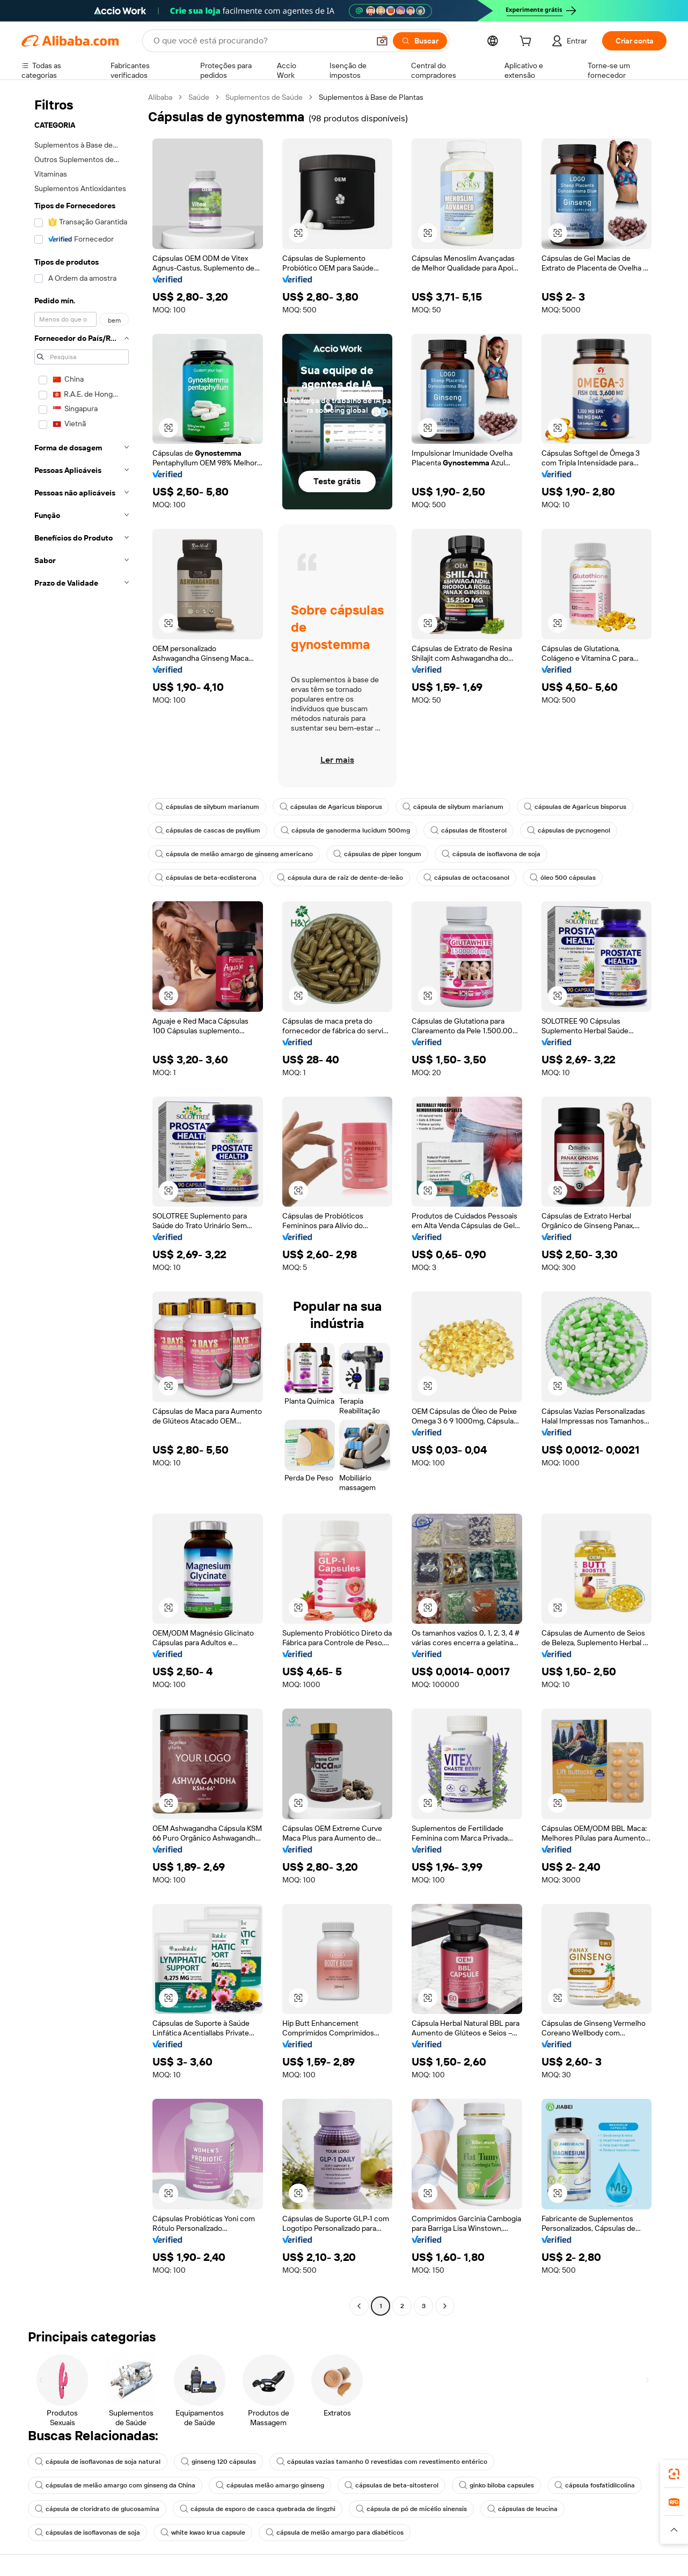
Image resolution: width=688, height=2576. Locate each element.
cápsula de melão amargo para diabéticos (335, 2532)
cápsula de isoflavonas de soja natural (97, 2461)
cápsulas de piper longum (377, 854)
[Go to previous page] (359, 2306)
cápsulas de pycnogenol (568, 830)
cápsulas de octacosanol (466, 877)
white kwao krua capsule (202, 2532)
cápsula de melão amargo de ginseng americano (234, 854)
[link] (674, 2474)
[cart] (527, 42)
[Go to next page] (445, 2306)
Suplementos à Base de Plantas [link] (371, 97)
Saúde (198, 97)
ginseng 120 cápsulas (218, 2461)
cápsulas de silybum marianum (207, 806)
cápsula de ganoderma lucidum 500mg (345, 830)
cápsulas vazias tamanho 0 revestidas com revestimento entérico (381, 2461)
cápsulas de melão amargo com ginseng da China (115, 2485)
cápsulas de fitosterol (468, 830)
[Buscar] (420, 40)
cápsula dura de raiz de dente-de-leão (340, 877)
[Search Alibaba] (260, 41)
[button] (382, 40)
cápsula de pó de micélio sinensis (411, 2509)
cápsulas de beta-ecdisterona (206, 877)
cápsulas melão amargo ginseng (270, 2485)
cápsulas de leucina (522, 2509)
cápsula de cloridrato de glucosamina (97, 2509)
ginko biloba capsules (496, 2485)
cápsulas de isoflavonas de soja (87, 2532)
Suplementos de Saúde (264, 97)
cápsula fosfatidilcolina (594, 2485)
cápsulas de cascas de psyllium (207, 830)
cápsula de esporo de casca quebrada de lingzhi (257, 2509)
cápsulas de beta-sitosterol (391, 2485)
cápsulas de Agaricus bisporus (331, 806)
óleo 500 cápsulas (563, 877)
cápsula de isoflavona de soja (491, 854)
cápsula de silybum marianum (452, 806)
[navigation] (81, 1203)
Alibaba (160, 97)
